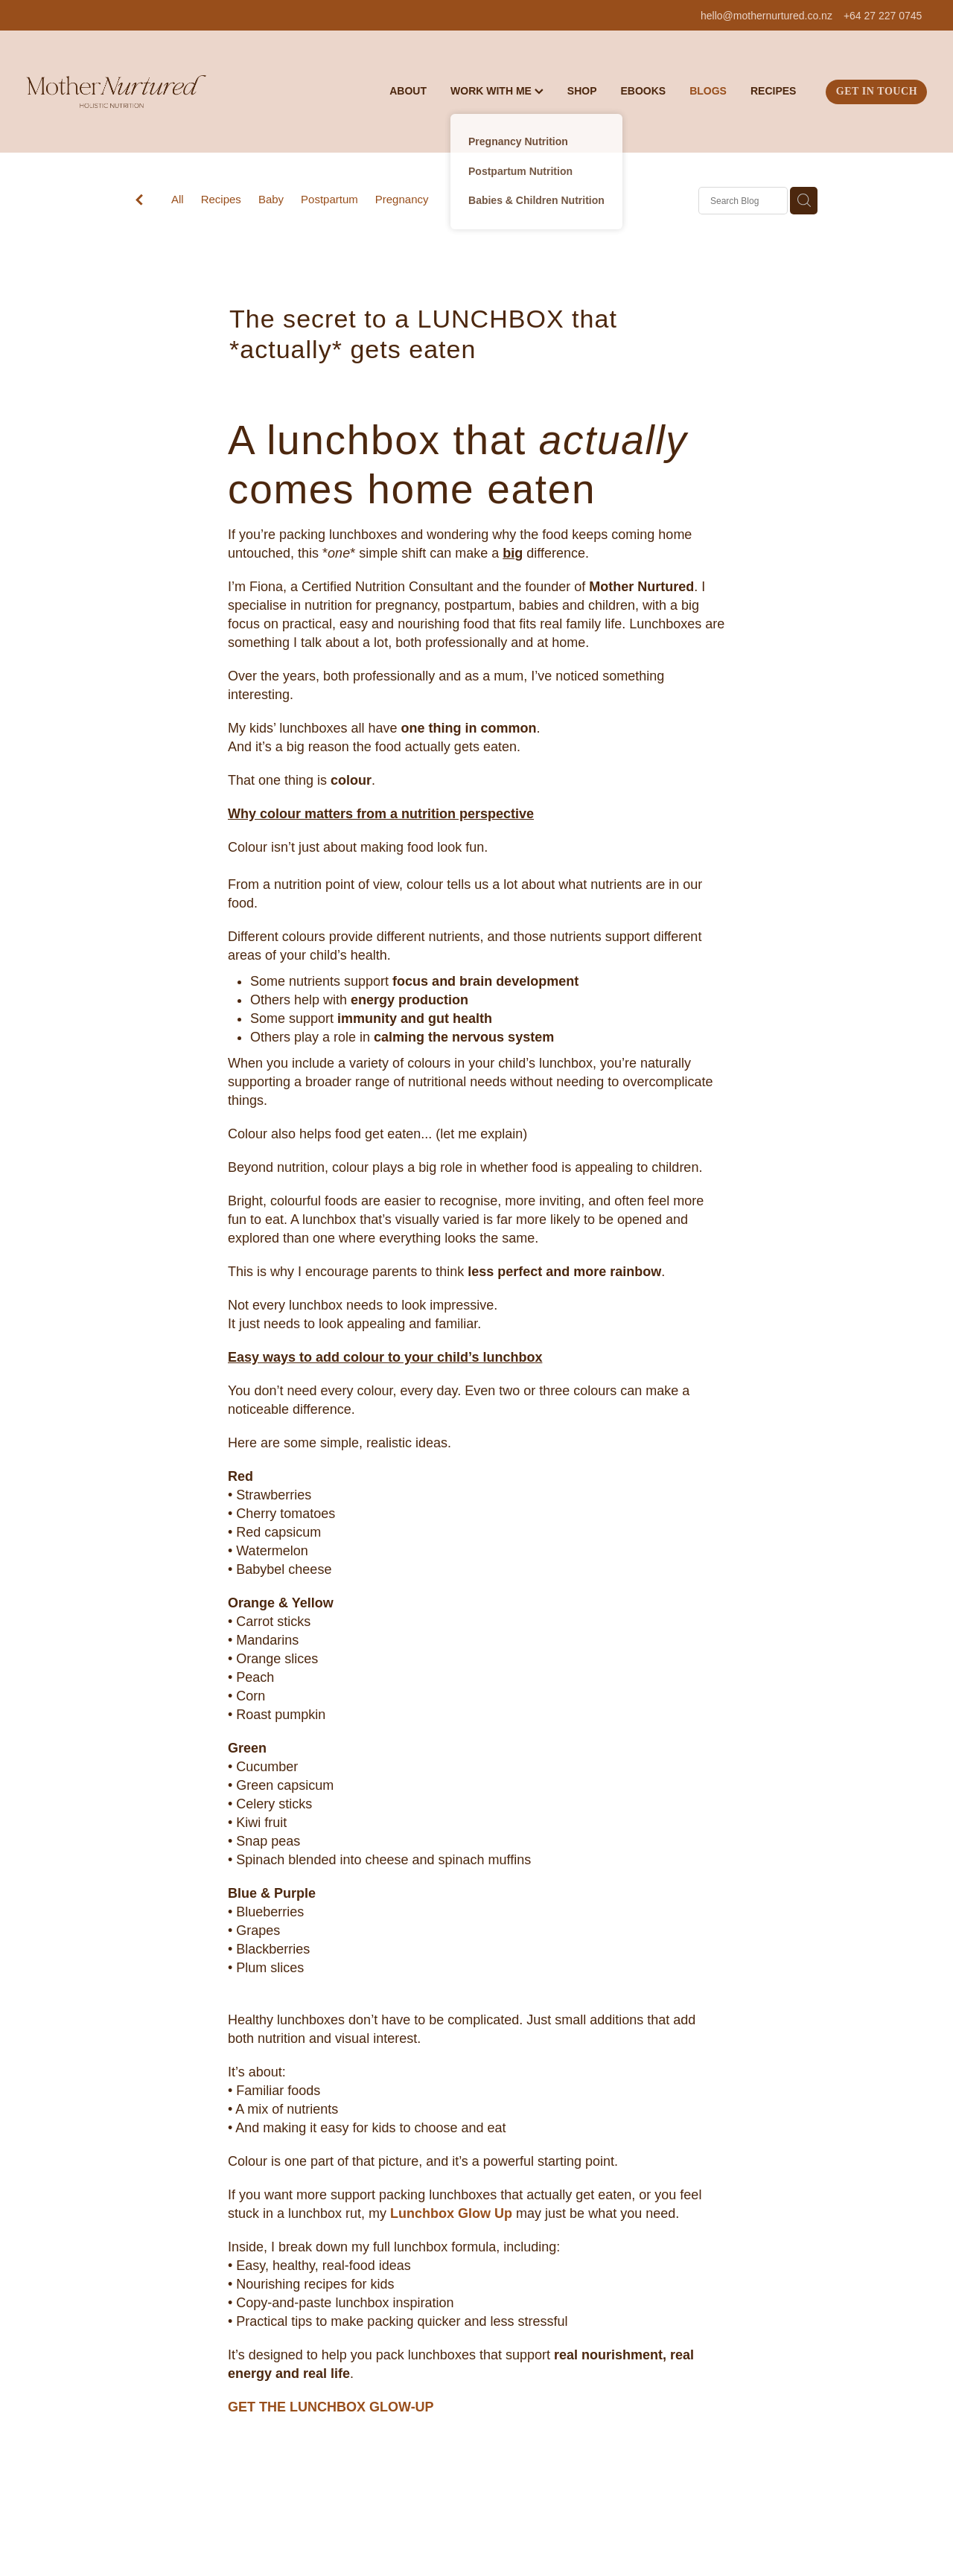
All (177, 199)
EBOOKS (643, 91)
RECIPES (773, 91)
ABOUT (408, 91)
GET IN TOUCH (876, 91)
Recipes (221, 199)
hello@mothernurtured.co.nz (766, 16)
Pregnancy (402, 199)
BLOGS (708, 91)
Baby (271, 199)
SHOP (582, 91)
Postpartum (329, 199)
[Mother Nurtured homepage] (116, 92)
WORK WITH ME (497, 91)
